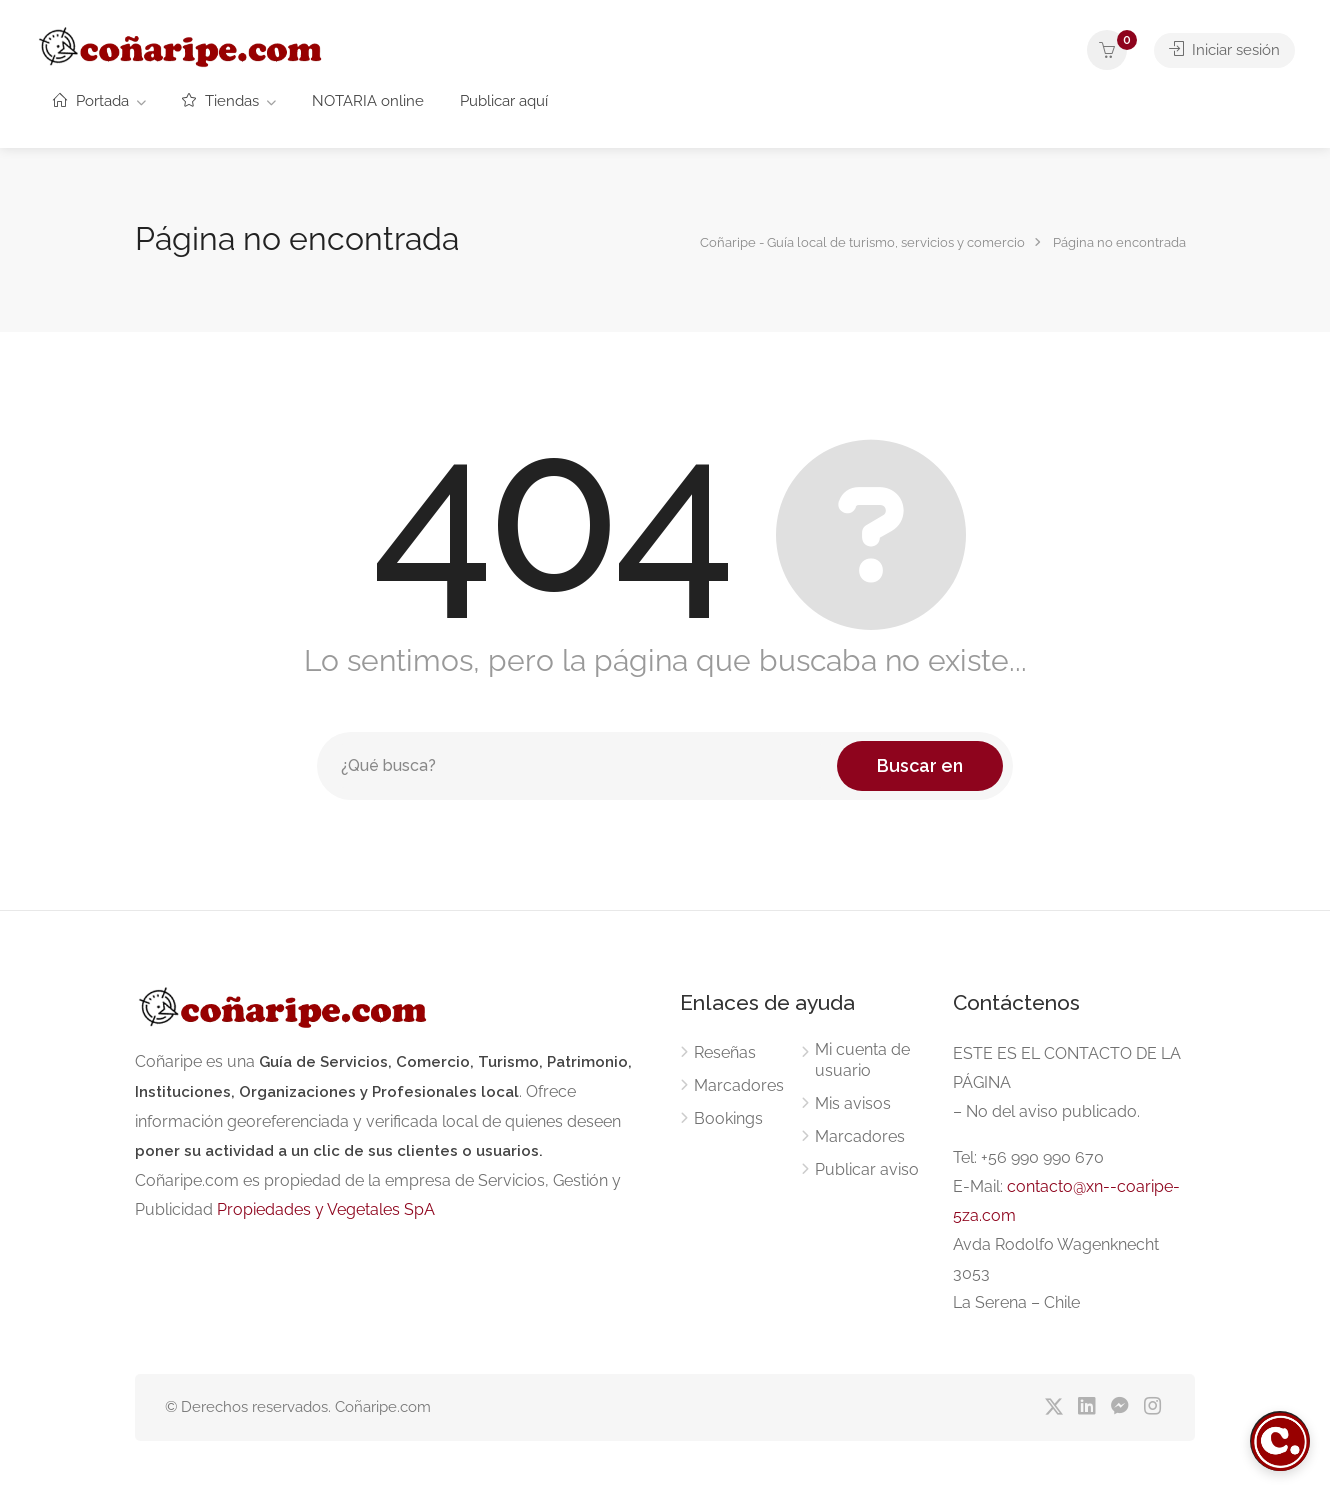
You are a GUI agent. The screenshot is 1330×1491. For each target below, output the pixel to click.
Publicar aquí (504, 101)
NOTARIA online (368, 101)
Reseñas (725, 1052)
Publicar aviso (867, 1169)
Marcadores (739, 1085)
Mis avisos (853, 1103)
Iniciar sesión (1224, 50)
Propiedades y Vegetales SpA (326, 1209)
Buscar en (920, 765)
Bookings (728, 1118)
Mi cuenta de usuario (862, 1060)
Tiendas (220, 101)
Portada (91, 101)
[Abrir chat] (1280, 1441)
